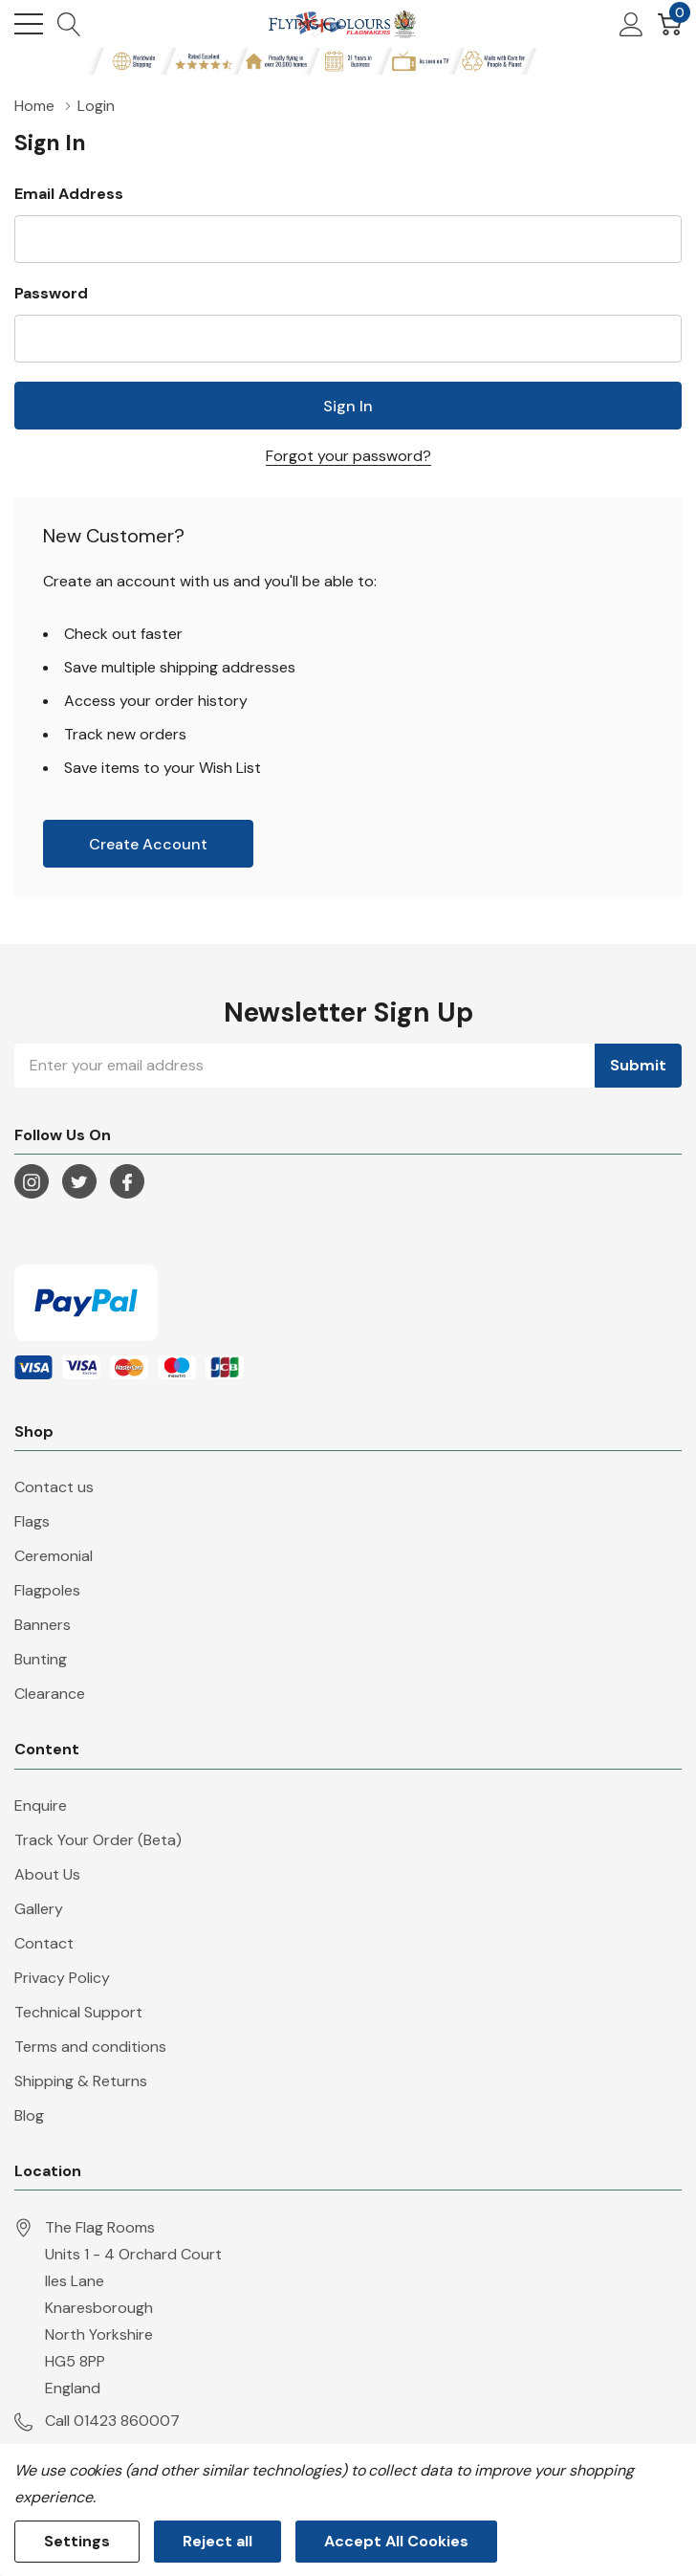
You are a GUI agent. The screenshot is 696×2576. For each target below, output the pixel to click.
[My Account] (631, 24)
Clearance (49, 1694)
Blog (29, 2115)
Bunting (40, 1659)
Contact (44, 1943)
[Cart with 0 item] (670, 24)
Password (51, 293)
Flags (32, 1521)
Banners (42, 1625)
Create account (148, 844)
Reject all (217, 2541)
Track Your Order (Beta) (98, 1840)
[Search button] (69, 24)
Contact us (54, 1487)
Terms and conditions (90, 2047)
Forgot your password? (348, 456)
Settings (77, 2541)
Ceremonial (53, 1556)
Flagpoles (47, 1590)
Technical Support (78, 2012)
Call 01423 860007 (112, 2421)
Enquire (40, 1805)
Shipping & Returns (80, 2081)
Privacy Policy (62, 1978)
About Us (47, 1874)
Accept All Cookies (396, 2541)
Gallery (38, 1909)
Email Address (68, 194)
